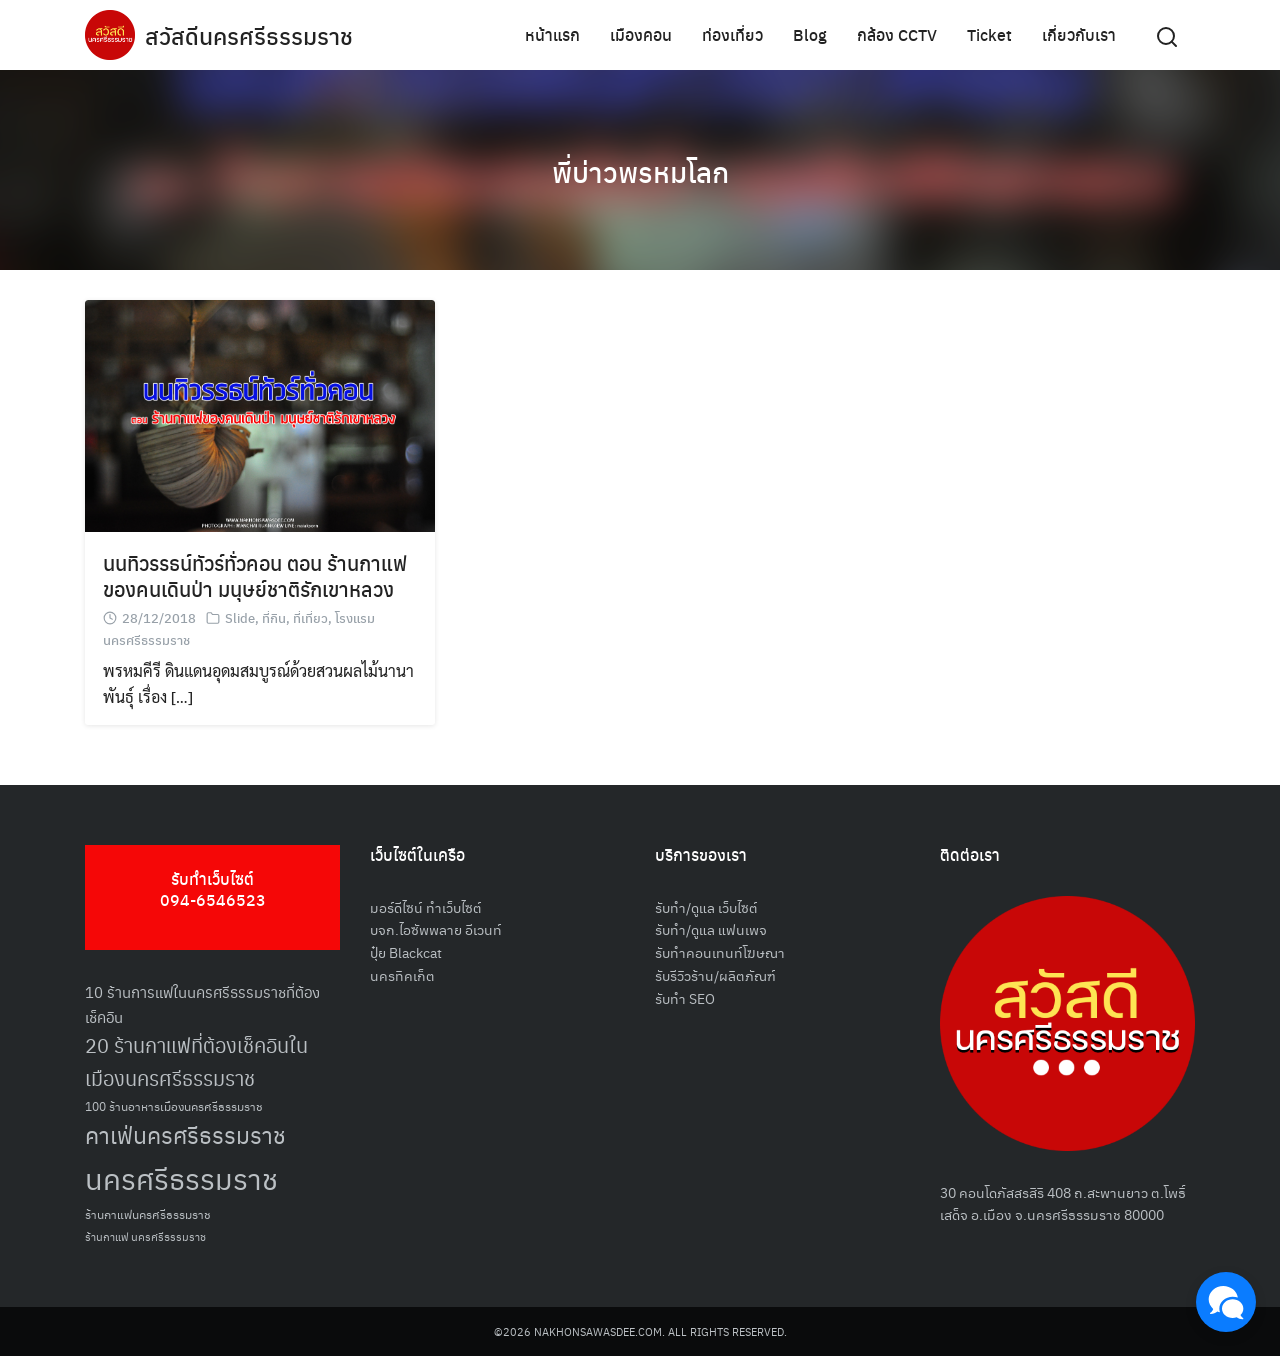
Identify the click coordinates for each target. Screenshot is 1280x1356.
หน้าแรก (552, 34)
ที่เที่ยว (310, 617)
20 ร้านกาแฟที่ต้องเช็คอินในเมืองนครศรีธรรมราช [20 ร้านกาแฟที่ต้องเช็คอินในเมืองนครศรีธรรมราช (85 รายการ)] (196, 1061)
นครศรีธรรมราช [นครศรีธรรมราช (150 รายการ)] (181, 1177)
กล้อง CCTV (897, 34)
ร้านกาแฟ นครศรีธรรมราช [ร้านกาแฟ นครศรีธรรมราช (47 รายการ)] (145, 1236)
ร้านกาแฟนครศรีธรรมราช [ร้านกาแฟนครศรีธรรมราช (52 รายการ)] (148, 1213)
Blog (810, 34)
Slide (240, 617)
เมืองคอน (641, 34)
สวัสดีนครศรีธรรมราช (251, 35)
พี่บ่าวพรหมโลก (640, 170)
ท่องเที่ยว (732, 34)
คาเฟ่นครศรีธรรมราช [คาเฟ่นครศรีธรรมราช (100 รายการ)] (185, 1134)
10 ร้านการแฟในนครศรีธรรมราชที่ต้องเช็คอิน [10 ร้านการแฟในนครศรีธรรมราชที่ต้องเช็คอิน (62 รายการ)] (202, 1004)
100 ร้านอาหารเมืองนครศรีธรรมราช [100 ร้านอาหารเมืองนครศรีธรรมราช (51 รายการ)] (174, 1105)
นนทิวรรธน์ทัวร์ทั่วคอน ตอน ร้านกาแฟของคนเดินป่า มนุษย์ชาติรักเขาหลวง (255, 575)
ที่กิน (274, 617)
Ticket (989, 34)
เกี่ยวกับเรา (1079, 34)
